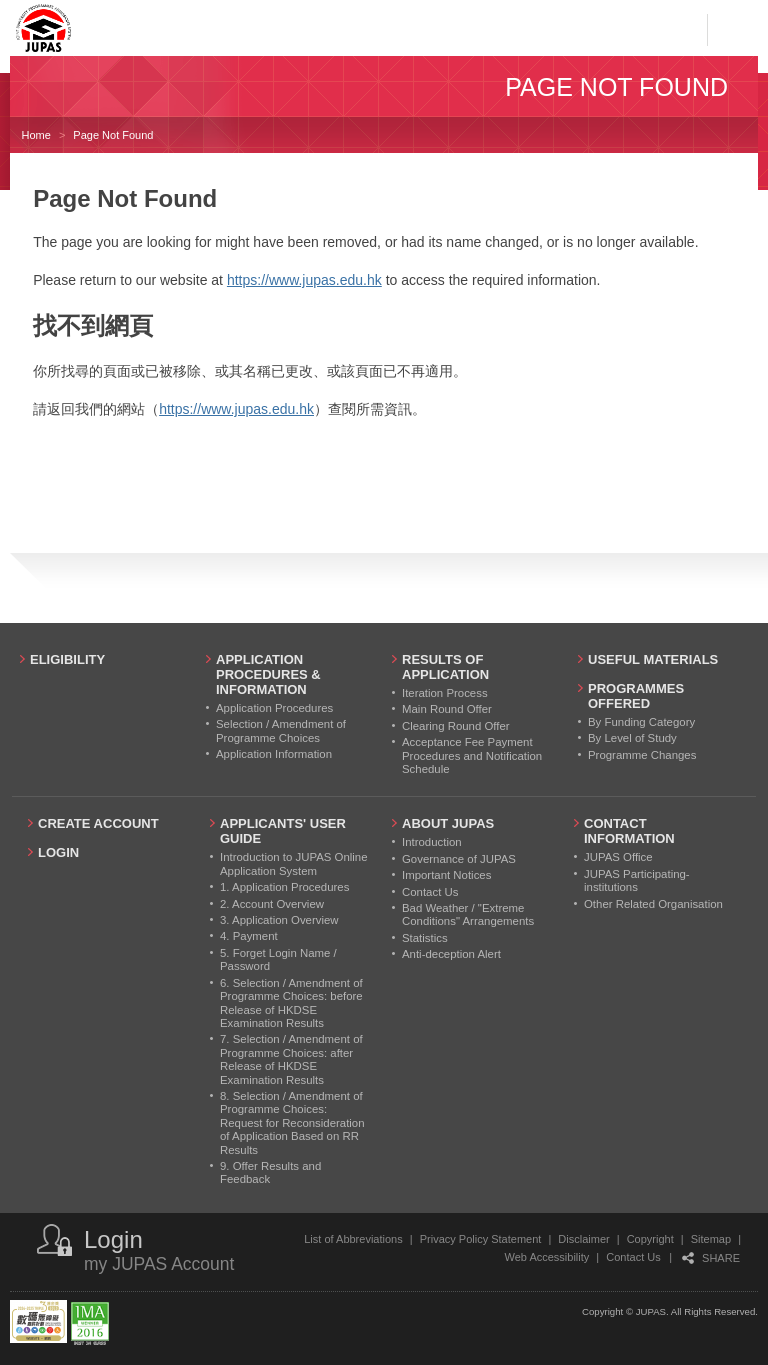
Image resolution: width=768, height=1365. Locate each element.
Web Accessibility (547, 1257)
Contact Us (633, 1257)
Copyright (650, 1239)
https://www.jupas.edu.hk (304, 280)
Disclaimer (583, 1239)
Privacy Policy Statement (481, 1239)
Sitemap (711, 1239)
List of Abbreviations (353, 1239)
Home (36, 135)
